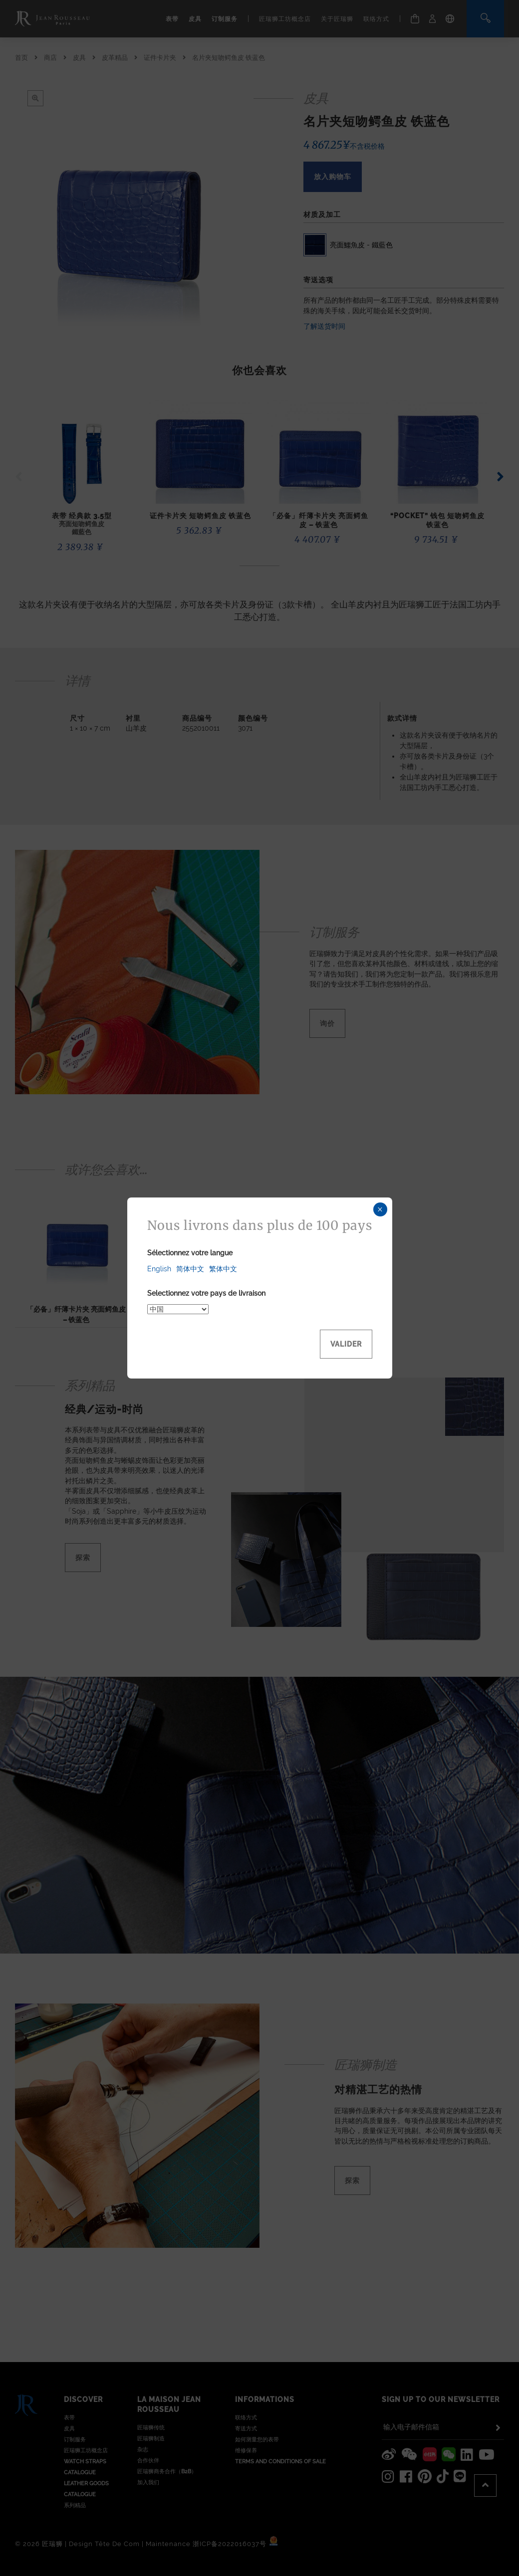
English (159, 1269)
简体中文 (190, 1269)
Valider (346, 1344)
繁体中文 (223, 1269)
